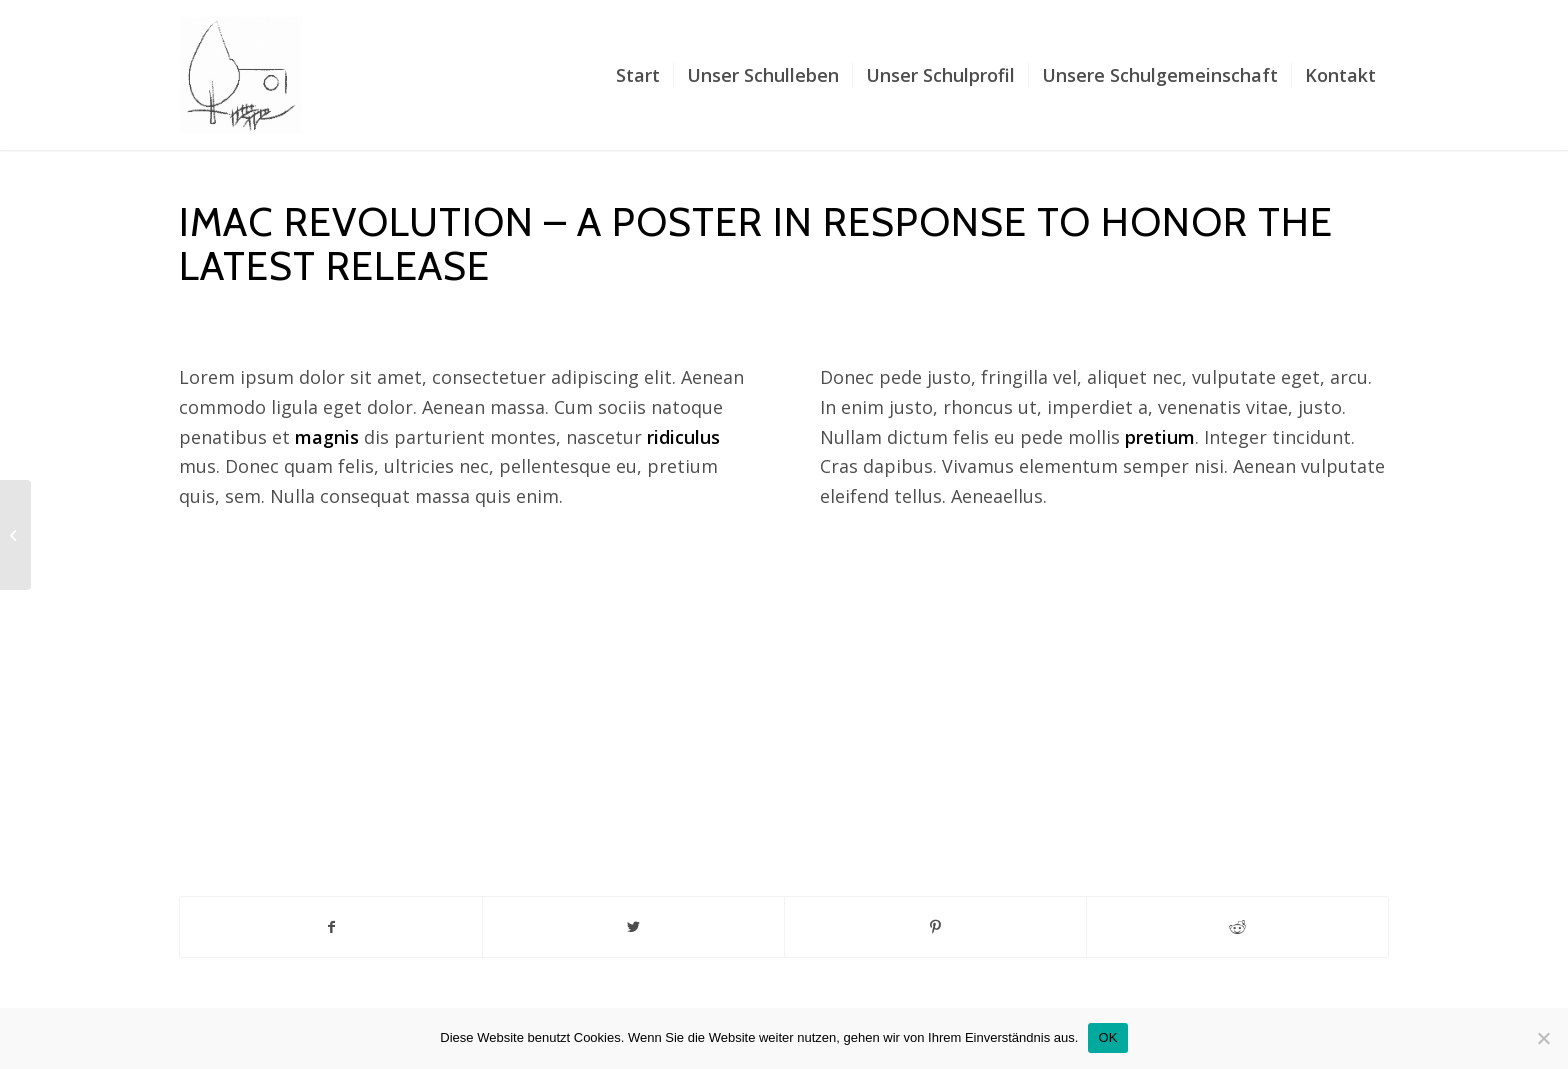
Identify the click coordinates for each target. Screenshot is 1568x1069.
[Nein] (1543, 1038)
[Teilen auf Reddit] (1237, 927)
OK (1107, 1037)
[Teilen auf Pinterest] (935, 927)
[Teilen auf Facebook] (331, 927)
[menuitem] (638, 75)
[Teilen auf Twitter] (633, 927)
